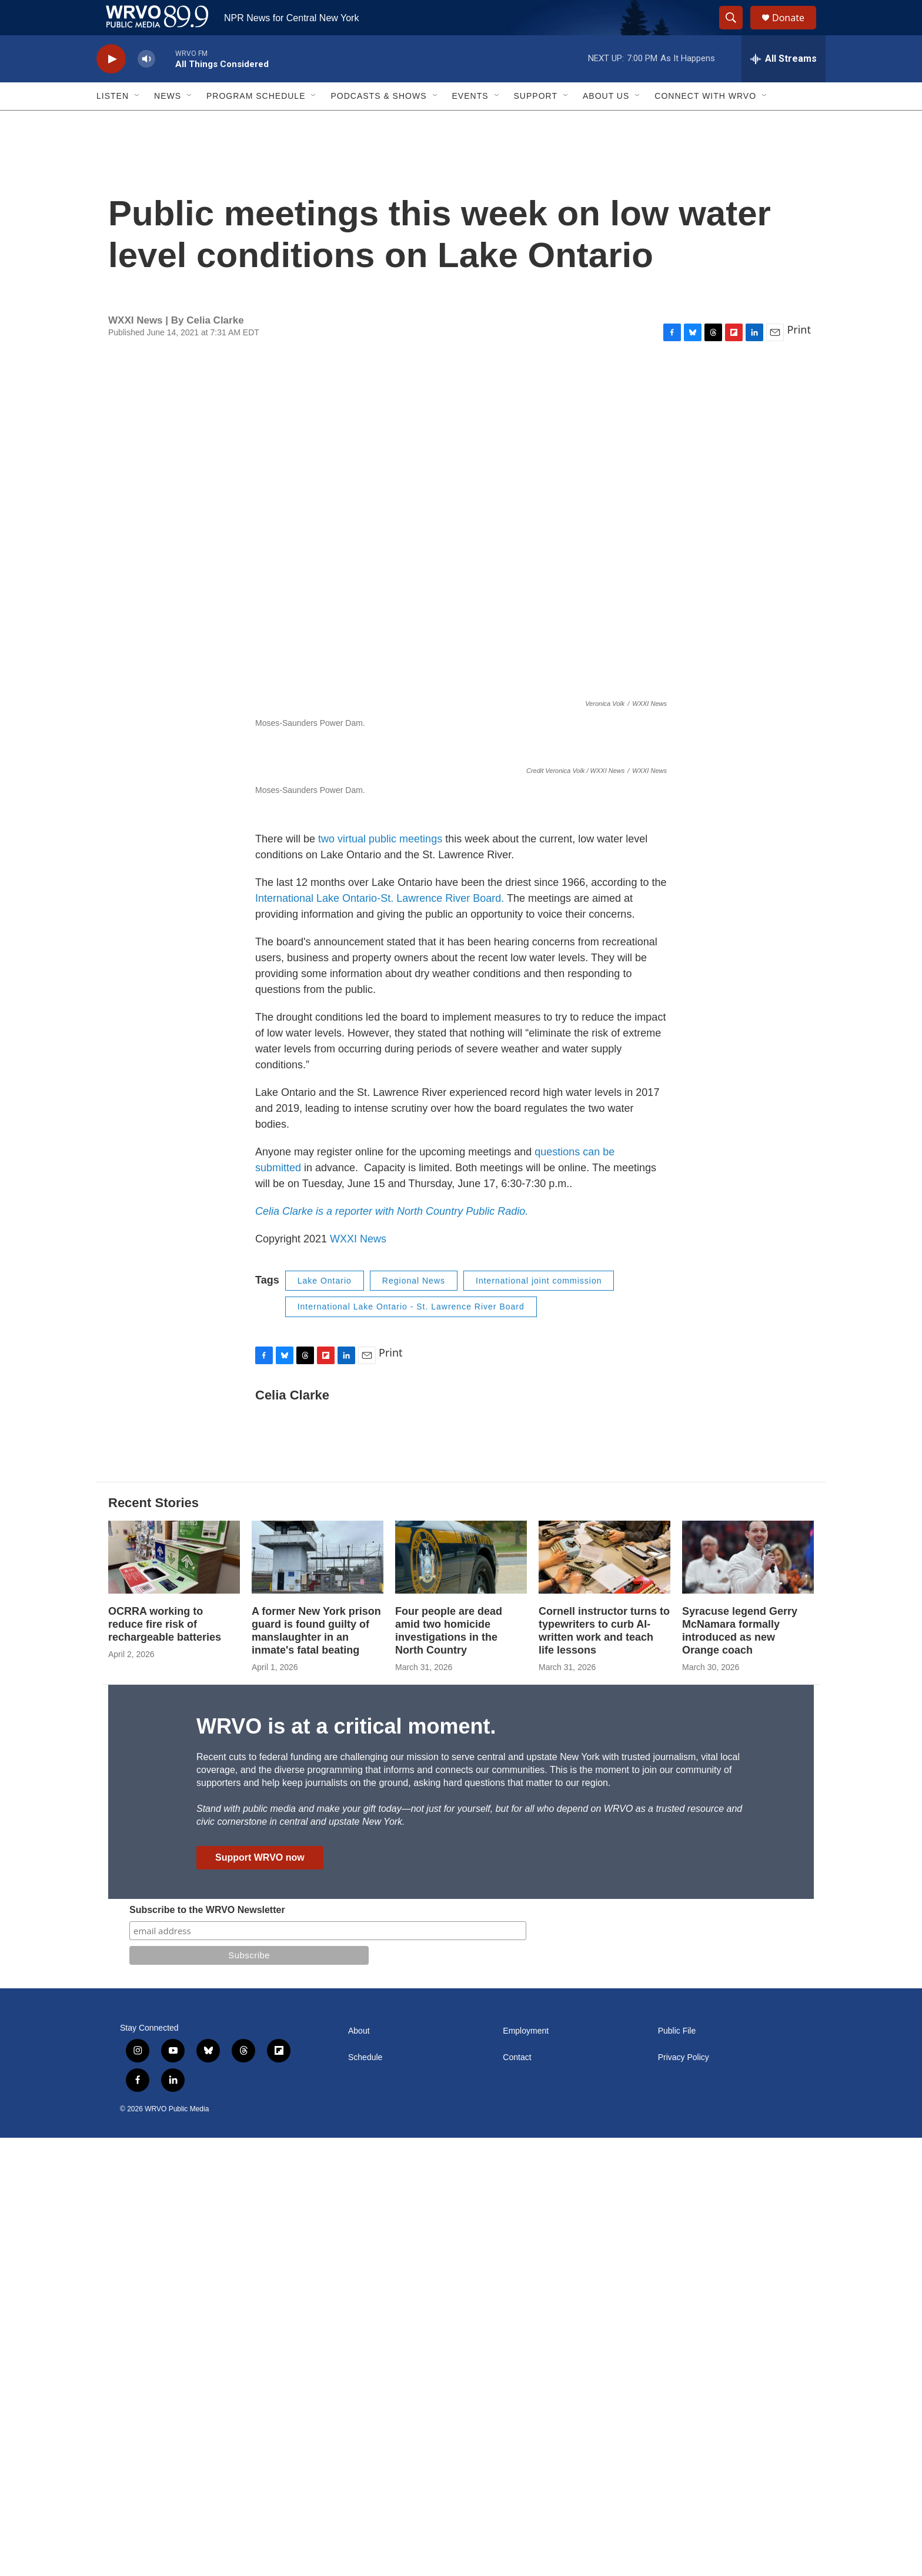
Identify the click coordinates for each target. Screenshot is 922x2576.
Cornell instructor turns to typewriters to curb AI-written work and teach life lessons (604, 2069)
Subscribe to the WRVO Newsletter (207, 2348)
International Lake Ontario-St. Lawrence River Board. (379, 1336)
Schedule (365, 2495)
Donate (795, 31)
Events (470, 122)
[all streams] (783, 85)
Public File (677, 2469)
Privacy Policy (683, 2495)
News (167, 122)
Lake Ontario (325, 1719)
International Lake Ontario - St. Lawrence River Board (411, 1744)
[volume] (146, 85)
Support (535, 122)
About (359, 2469)
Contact (517, 2495)
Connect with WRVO (705, 122)
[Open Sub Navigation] (137, 122)
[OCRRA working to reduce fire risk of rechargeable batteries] (174, 1995)
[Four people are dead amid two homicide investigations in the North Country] (461, 1995)
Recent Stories (153, 1941)
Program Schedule (255, 122)
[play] (111, 85)
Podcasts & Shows (378, 122)
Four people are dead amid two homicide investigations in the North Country (448, 2069)
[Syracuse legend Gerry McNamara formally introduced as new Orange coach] (748, 1995)
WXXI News (358, 1677)
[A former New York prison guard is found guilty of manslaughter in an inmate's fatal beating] (317, 1995)
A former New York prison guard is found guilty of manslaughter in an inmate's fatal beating (316, 2069)
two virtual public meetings (380, 1277)
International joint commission (539, 1719)
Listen (112, 122)
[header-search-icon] (736, 31)
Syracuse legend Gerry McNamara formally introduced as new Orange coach (739, 2069)
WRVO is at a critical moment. (346, 2164)
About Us (606, 122)
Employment (526, 2469)
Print (799, 356)
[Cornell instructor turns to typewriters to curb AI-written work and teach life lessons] (604, 1995)
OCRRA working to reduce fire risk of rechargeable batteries (164, 2062)
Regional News (413, 1719)
